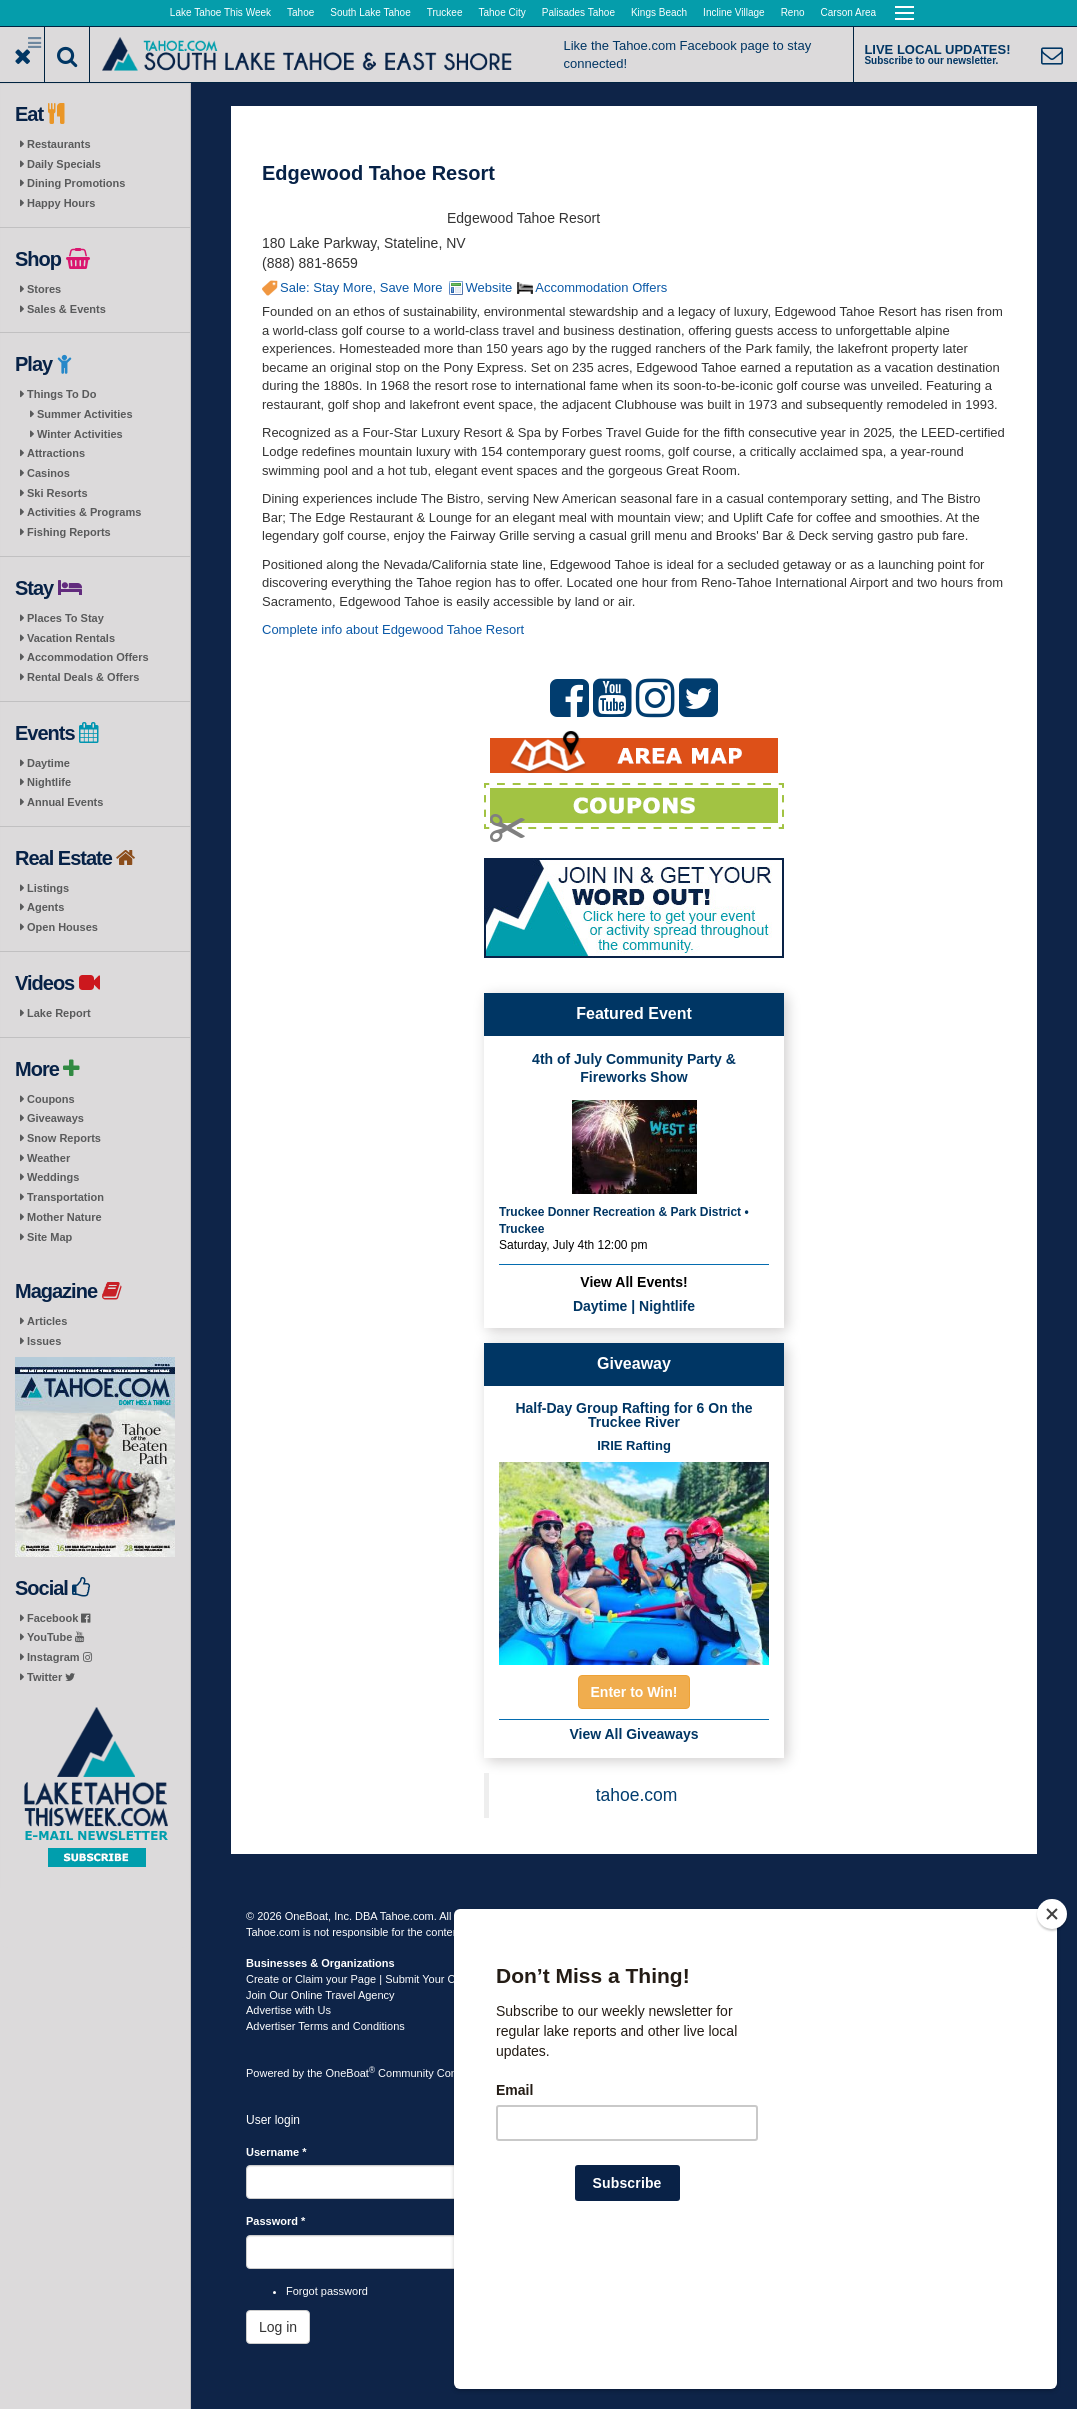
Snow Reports (64, 1138)
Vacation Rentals (71, 638)
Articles (47, 1321)
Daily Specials (64, 164)
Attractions (56, 453)
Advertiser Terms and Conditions (325, 2026)
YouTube (55, 1637)
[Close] (1052, 2043)
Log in (278, 2327)
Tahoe (300, 12)
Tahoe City (502, 12)
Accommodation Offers (88, 657)
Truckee (445, 12)
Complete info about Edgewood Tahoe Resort (393, 629)
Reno (793, 12)
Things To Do (61, 394)
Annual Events (65, 802)
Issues (44, 1341)
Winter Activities (80, 434)
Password (275, 2221)
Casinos (48, 473)
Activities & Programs (84, 512)
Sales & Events (66, 309)
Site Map (49, 1237)
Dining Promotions (76, 183)
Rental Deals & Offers (83, 677)
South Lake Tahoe (370, 12)
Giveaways (55, 1118)
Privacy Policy (647, 1916)
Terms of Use (571, 1916)
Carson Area (849, 12)
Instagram (59, 1657)
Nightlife (49, 782)
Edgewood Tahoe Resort (378, 173)
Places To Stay (65, 618)
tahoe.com (637, 1795)
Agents (45, 907)
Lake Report (59, 1013)
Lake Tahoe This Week (220, 12)
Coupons (51, 1099)
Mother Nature (64, 1217)
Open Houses (62, 927)
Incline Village (734, 12)
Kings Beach (659, 12)
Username (276, 2152)
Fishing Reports (69, 532)
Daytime (48, 763)
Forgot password (327, 2291)
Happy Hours (61, 203)
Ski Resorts (57, 493)
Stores (44, 289)
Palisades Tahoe (578, 12)
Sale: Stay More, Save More (361, 287)
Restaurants (59, 144)
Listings (48, 888)
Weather (48, 1158)
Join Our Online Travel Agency (320, 1995)
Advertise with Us (288, 2010)
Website (489, 287)
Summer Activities (85, 414)
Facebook (58, 1618)
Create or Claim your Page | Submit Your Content (366, 1979)
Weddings (53, 1177)
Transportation (65, 1197)
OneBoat (351, 2073)
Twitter (51, 1677)
